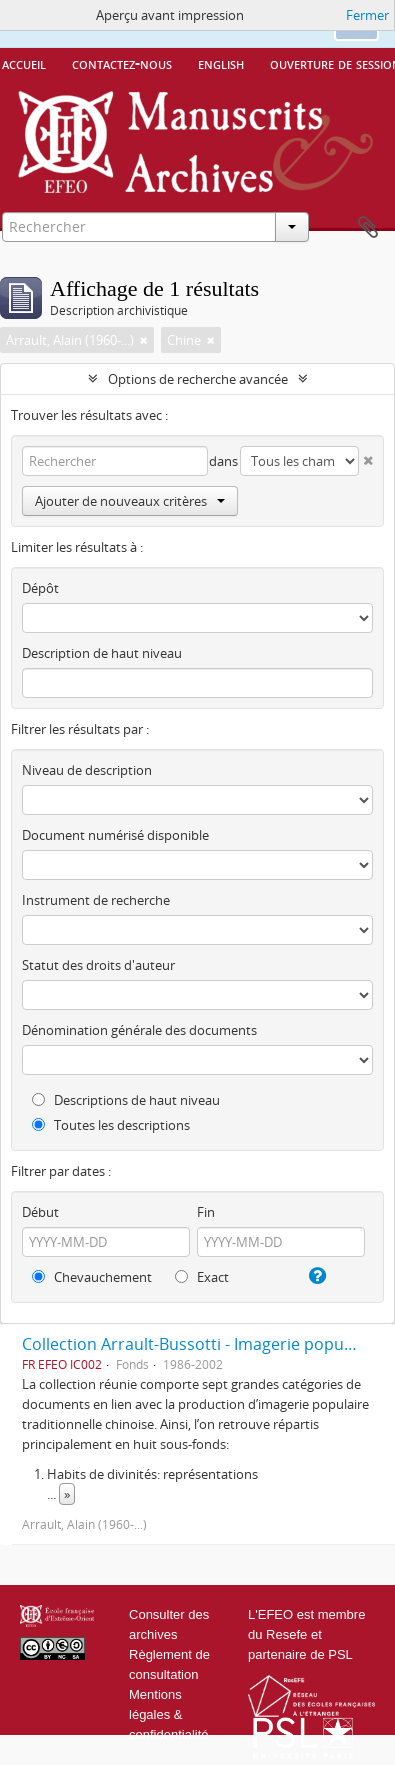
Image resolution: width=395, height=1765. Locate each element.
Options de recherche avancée (198, 379)
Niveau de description (87, 770)
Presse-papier (368, 228)
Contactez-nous (122, 63)
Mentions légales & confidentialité (169, 1714)
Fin (206, 1212)
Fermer (367, 15)
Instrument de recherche (96, 900)
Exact (202, 1277)
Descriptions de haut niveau (126, 1100)
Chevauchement (92, 1277)
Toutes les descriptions (111, 1125)
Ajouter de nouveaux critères (130, 501)
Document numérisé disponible (115, 835)
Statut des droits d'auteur (98, 965)
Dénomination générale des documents (139, 1030)
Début (40, 1212)
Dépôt (40, 588)
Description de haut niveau (102, 653)
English (221, 63)
